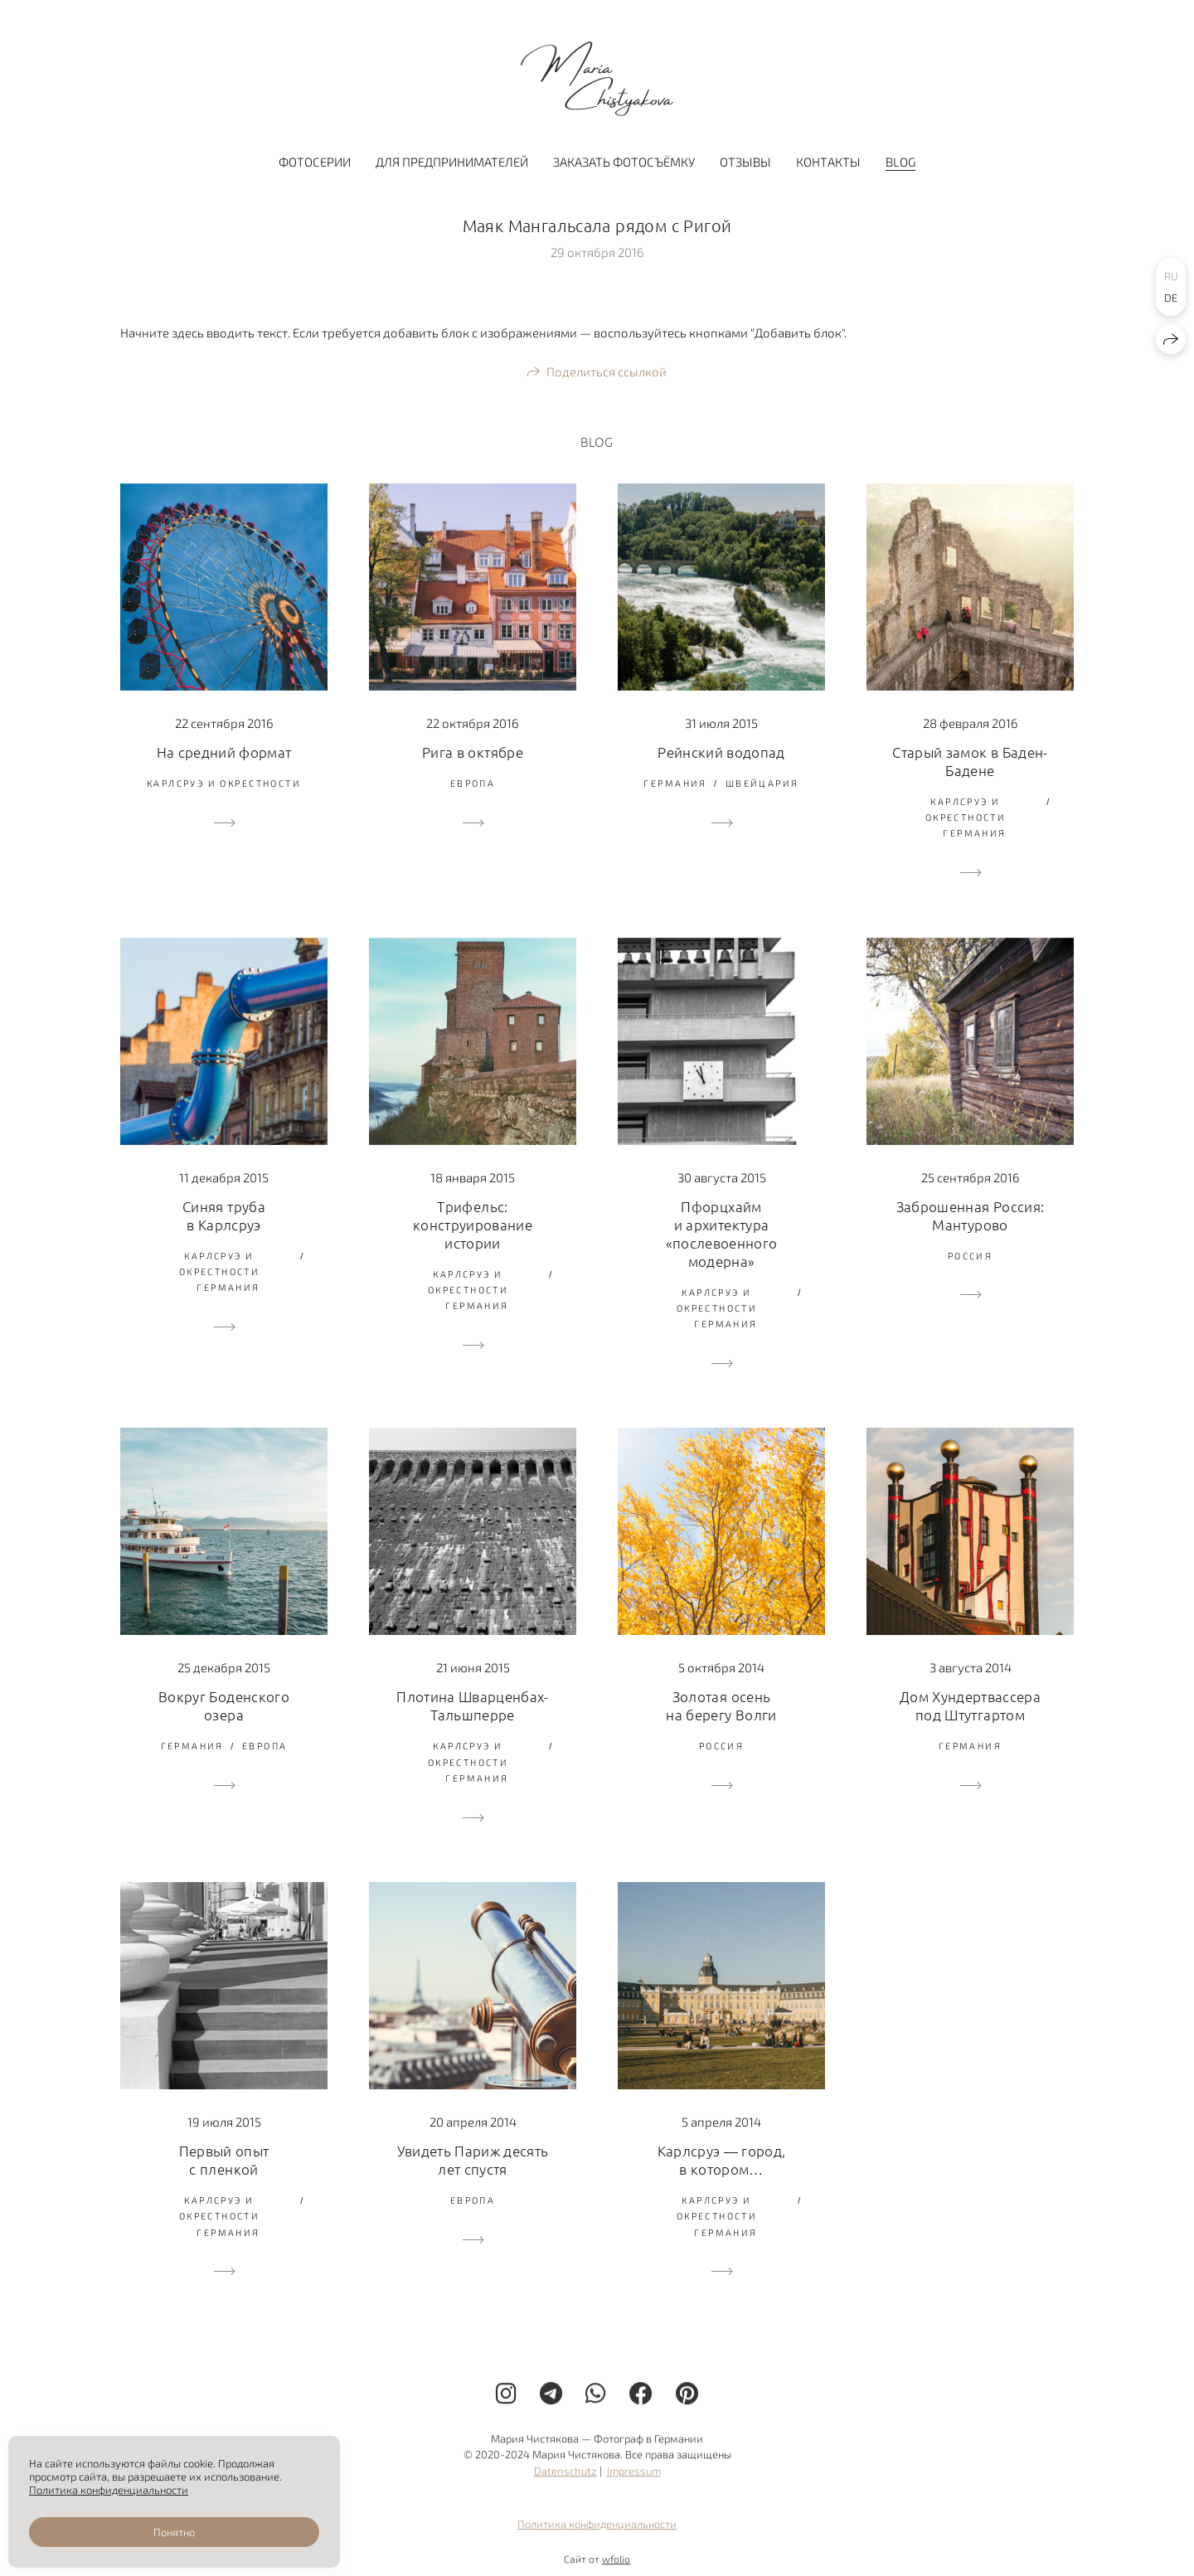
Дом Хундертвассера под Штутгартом (970, 1705)
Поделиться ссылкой (606, 371)
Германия (674, 783)
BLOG (900, 161)
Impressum (634, 2483)
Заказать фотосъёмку (624, 161)
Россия (970, 1255)
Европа (473, 783)
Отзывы (745, 161)
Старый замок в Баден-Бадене (969, 761)
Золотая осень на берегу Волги (721, 1705)
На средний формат (224, 752)
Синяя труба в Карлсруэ (223, 1215)
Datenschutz (565, 2483)
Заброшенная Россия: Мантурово (970, 1215)
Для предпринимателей (452, 161)
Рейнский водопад (721, 752)
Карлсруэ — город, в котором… (722, 2160)
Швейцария (762, 783)
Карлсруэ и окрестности (224, 783)
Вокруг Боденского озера (223, 1705)
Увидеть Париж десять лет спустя (473, 2160)
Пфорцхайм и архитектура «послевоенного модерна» (722, 1233)
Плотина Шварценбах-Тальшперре (472, 1705)
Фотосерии (315, 161)
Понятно (174, 2532)
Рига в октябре (472, 752)
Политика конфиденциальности (597, 2536)
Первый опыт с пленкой (224, 2160)
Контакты (828, 161)
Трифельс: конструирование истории (472, 1224)
